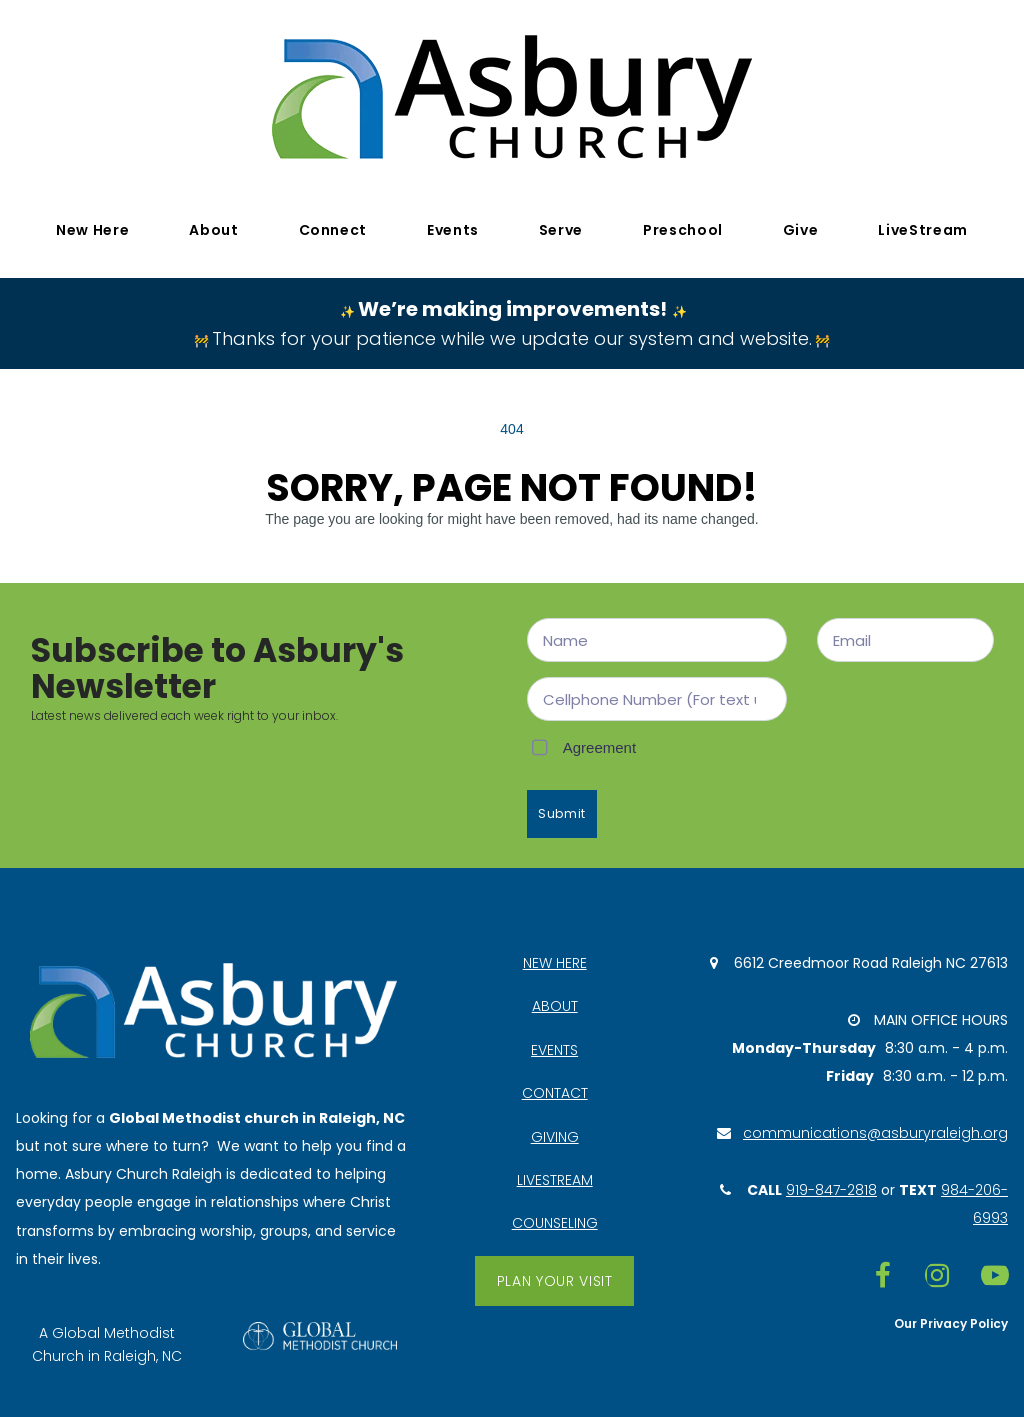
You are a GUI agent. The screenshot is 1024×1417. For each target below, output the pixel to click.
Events (453, 230)
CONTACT (555, 1091)
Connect (333, 230)
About (213, 230)
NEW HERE (555, 960)
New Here (92, 230)
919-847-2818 (831, 1190)
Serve (561, 230)
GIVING (555, 1135)
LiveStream (922, 230)
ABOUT (555, 1004)
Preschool (683, 230)
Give (801, 230)
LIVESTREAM (555, 1179)
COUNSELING (555, 1223)
